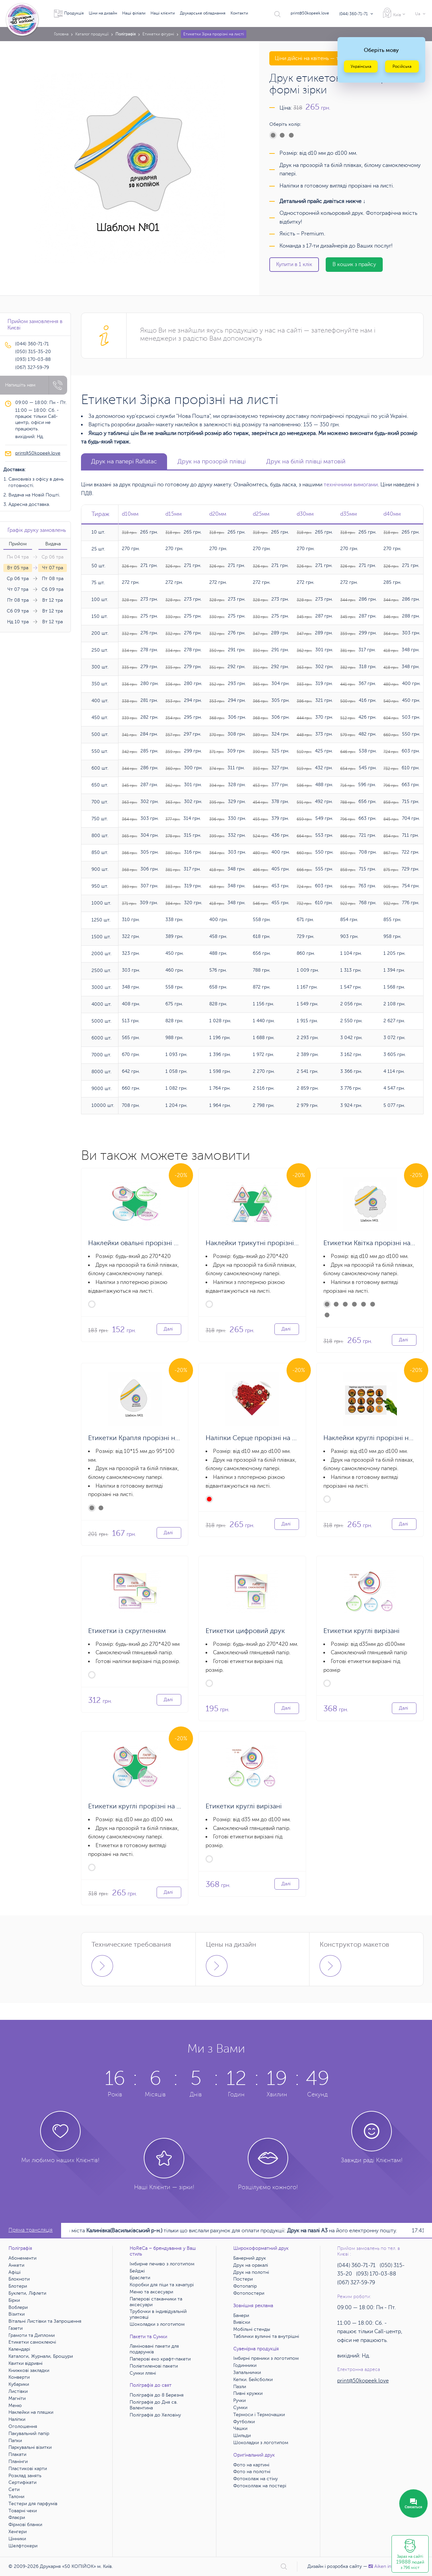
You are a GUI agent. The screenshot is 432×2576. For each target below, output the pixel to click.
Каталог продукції (92, 34)
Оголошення (22, 2426)
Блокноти (19, 2279)
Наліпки (16, 2419)
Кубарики (18, 2384)
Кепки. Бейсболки (253, 2379)
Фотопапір (245, 2286)
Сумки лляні (143, 2373)
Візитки (16, 2314)
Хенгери (17, 2531)
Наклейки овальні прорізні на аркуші (146, 1243)
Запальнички (247, 2372)
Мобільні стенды (251, 2329)
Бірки (14, 2300)
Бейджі (137, 2270)
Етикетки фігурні (158, 34)
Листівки (18, 2391)
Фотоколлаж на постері (259, 2485)
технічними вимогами (351, 485)
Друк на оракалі (250, 2265)
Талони (16, 2496)
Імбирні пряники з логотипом (266, 2358)
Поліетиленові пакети (154, 2366)
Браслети (140, 2277)
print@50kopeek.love (310, 13)
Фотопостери (248, 2293)
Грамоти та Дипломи (31, 2335)
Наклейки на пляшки (30, 2412)
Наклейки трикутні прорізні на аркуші (266, 1243)
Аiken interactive (389, 2566)
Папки (15, 2440)
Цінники (17, 2538)
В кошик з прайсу (354, 264)
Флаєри (16, 2517)
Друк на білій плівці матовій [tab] (306, 461)
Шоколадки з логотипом (157, 2324)
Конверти (19, 2377)
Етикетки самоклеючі (32, 2342)
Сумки (240, 2407)
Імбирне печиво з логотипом (162, 2263)
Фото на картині (251, 2464)
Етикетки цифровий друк (245, 1631)
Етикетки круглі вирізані (361, 1631)
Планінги (18, 2461)
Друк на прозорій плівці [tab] (212, 461)
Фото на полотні (251, 2471)
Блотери (17, 2286)
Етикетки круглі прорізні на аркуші (143, 1806)
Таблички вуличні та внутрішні (266, 2336)
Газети (15, 2328)
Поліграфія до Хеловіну (155, 2414)
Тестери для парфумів (32, 2503)
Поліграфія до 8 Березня (157, 2395)
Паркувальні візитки (30, 2447)
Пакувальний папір (28, 2433)
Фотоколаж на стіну (255, 2478)
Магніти (17, 2398)
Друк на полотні (251, 2272)
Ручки (239, 2400)
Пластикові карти (27, 2468)
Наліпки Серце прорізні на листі (257, 1438)
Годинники (244, 2365)
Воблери (18, 2307)
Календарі (19, 2349)
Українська (361, 66)
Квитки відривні (25, 2363)
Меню (15, 2405)
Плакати (17, 2454)
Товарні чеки (22, 2510)
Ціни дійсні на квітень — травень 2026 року (329, 58)
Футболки (244, 2421)
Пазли (239, 2386)
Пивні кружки (248, 2393)
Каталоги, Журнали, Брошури (40, 2356)
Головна (61, 34)
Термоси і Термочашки (259, 2414)
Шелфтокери (22, 2545)
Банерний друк (249, 2258)
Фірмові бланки (25, 2524)
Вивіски (241, 2322)
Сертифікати (22, 2482)
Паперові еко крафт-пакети (160, 2359)
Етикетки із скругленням (127, 1631)
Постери (243, 2279)
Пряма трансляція (30, 2230)
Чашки (240, 2428)
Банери (241, 2315)
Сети (14, 2489)
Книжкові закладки (28, 2370)
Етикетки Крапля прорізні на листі (142, 1438)
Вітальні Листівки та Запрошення (44, 2321)
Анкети (16, 2265)
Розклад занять (25, 2475)
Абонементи (22, 2258)
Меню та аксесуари (151, 2291)
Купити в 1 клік (294, 264)
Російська (402, 66)
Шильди (242, 2435)
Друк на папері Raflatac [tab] (124, 461)
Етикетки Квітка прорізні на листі (376, 1243)
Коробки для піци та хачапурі (162, 2284)
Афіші (14, 2272)
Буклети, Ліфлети (27, 2293)
